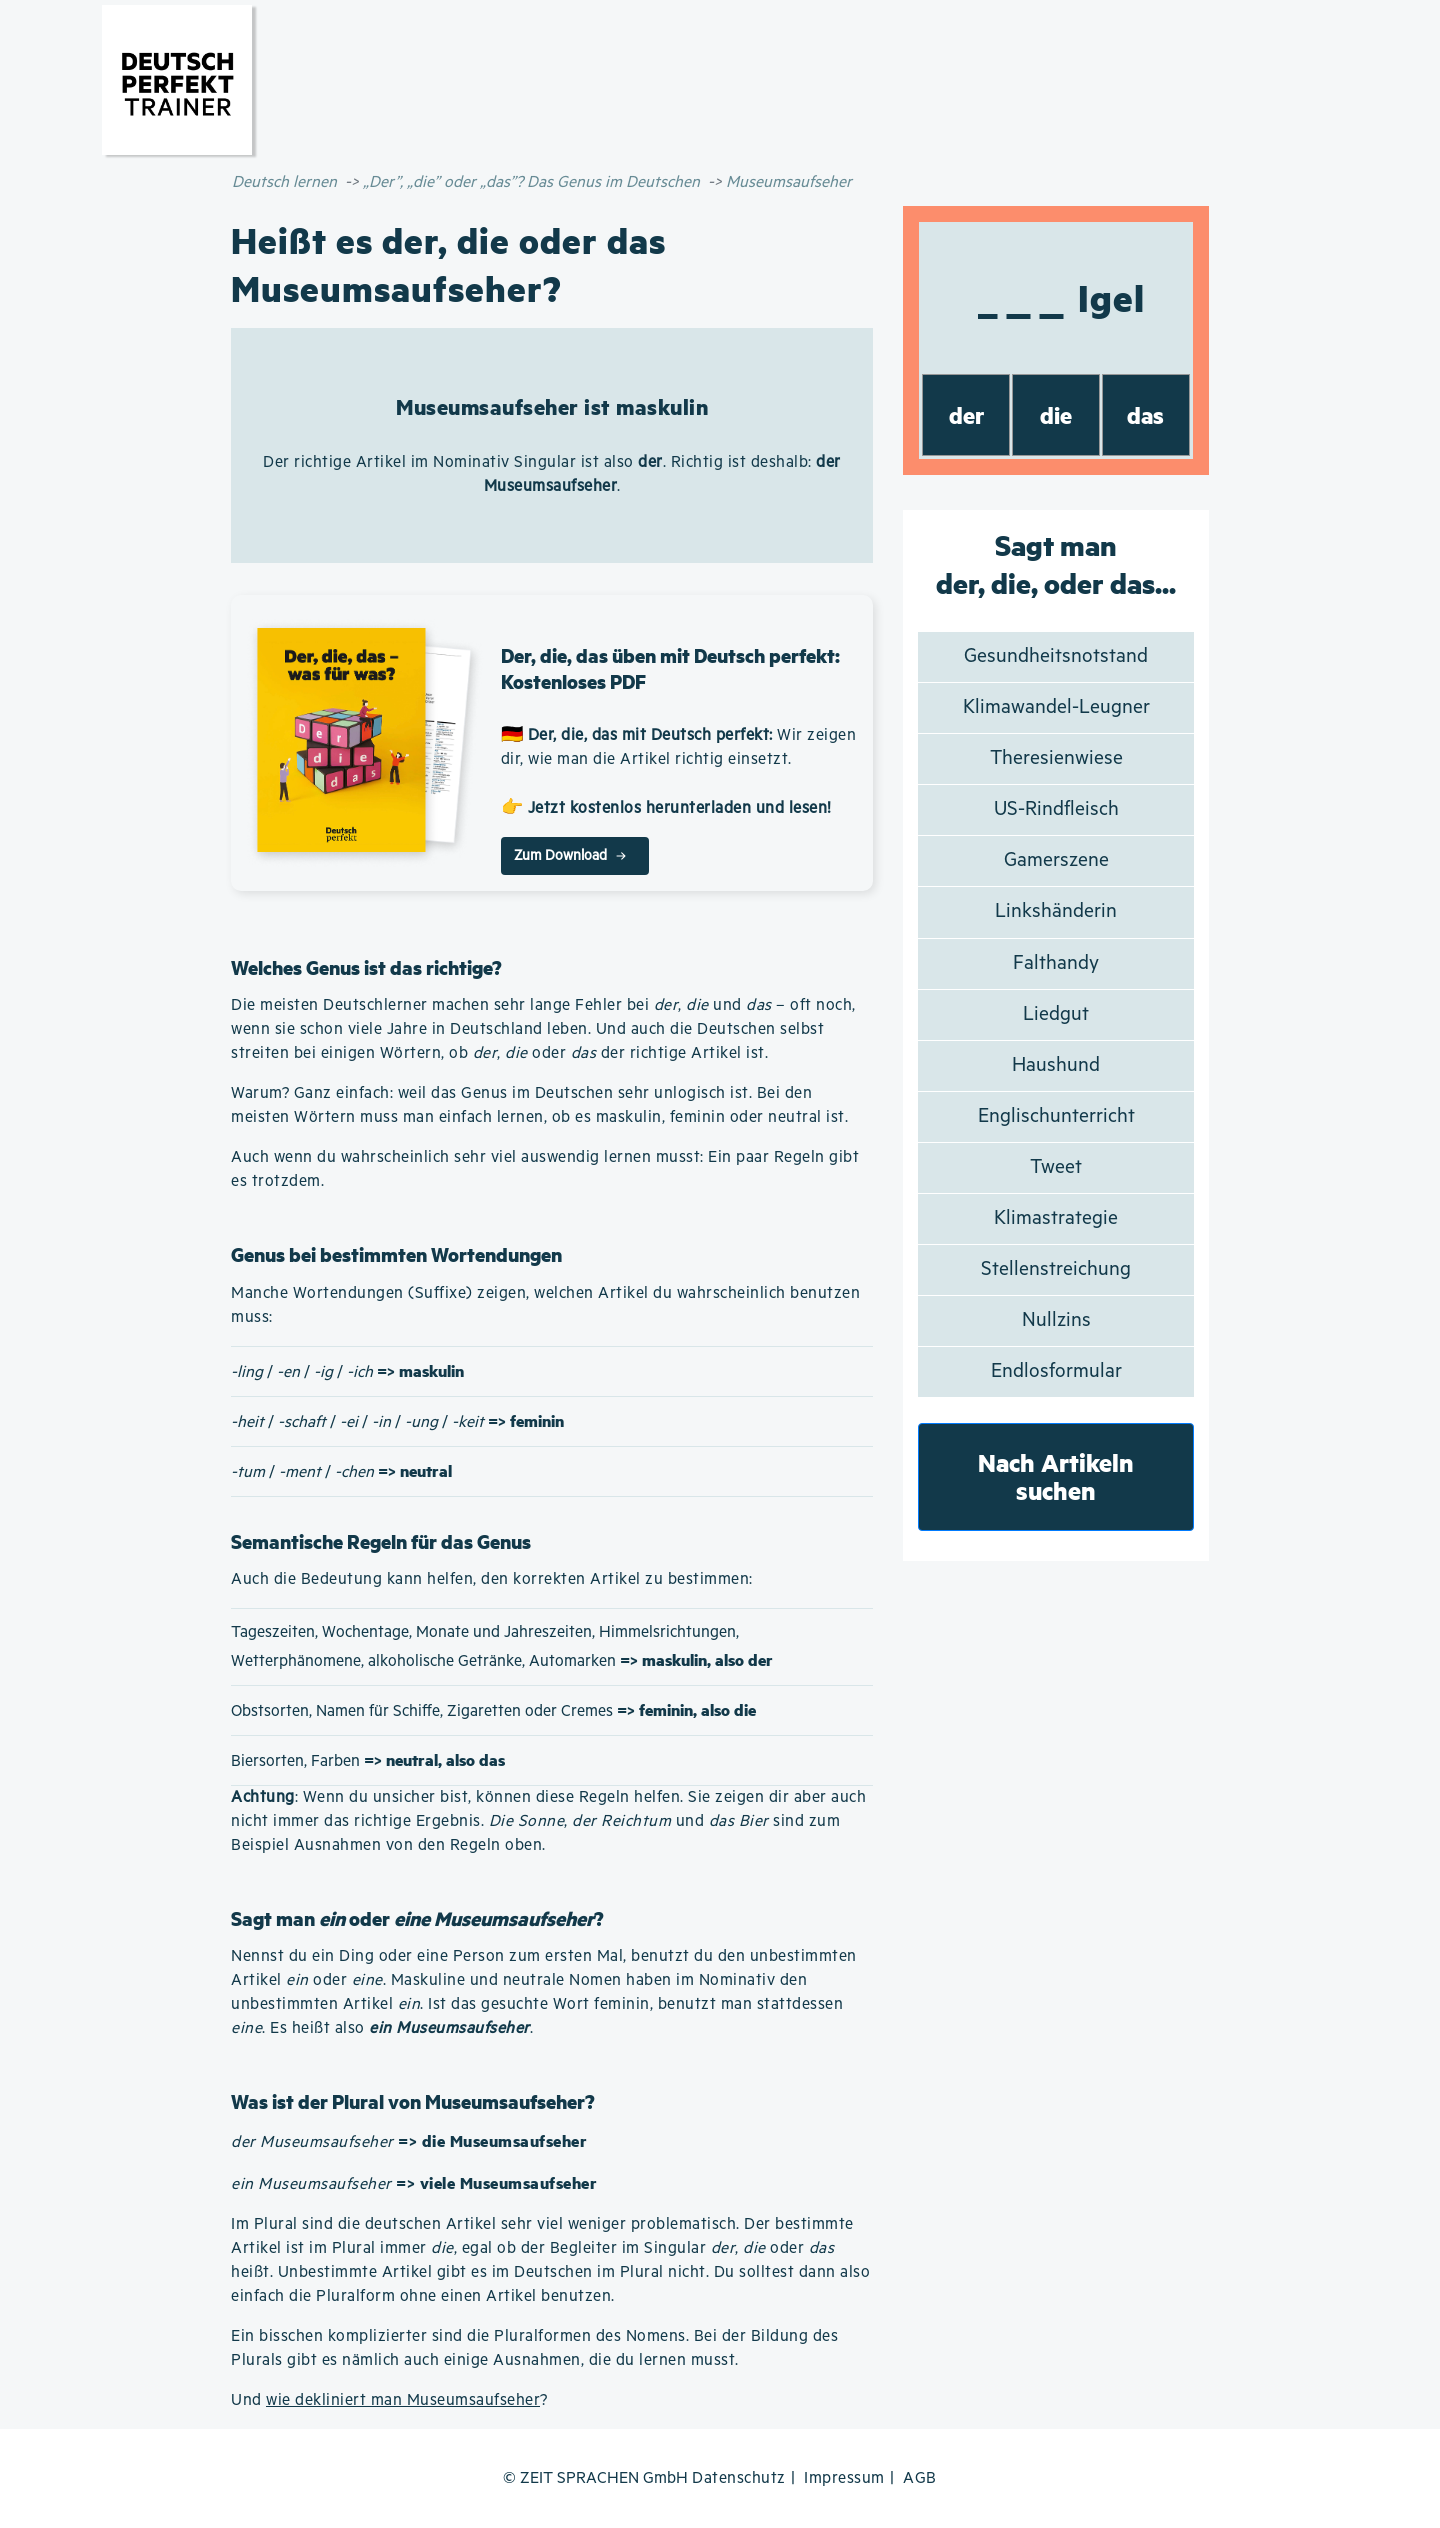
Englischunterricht (1056, 1116)
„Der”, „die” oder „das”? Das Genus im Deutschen (531, 182)
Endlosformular (1056, 1371)
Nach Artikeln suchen (1056, 1476)
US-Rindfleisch (1056, 809)
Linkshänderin (1056, 911)
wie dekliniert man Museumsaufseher (403, 2400)
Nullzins (1056, 1320)
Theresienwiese (1056, 758)
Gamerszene (1056, 860)
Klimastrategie (1056, 1218)
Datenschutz (739, 2478)
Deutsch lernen (284, 182)
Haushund (1056, 1065)
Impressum (844, 2478)
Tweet (1056, 1167)
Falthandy (1056, 963)
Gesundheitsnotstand (1056, 656)
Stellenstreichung (1056, 1269)
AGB (920, 2478)
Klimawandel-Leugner (1056, 707)
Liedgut (1056, 1014)
